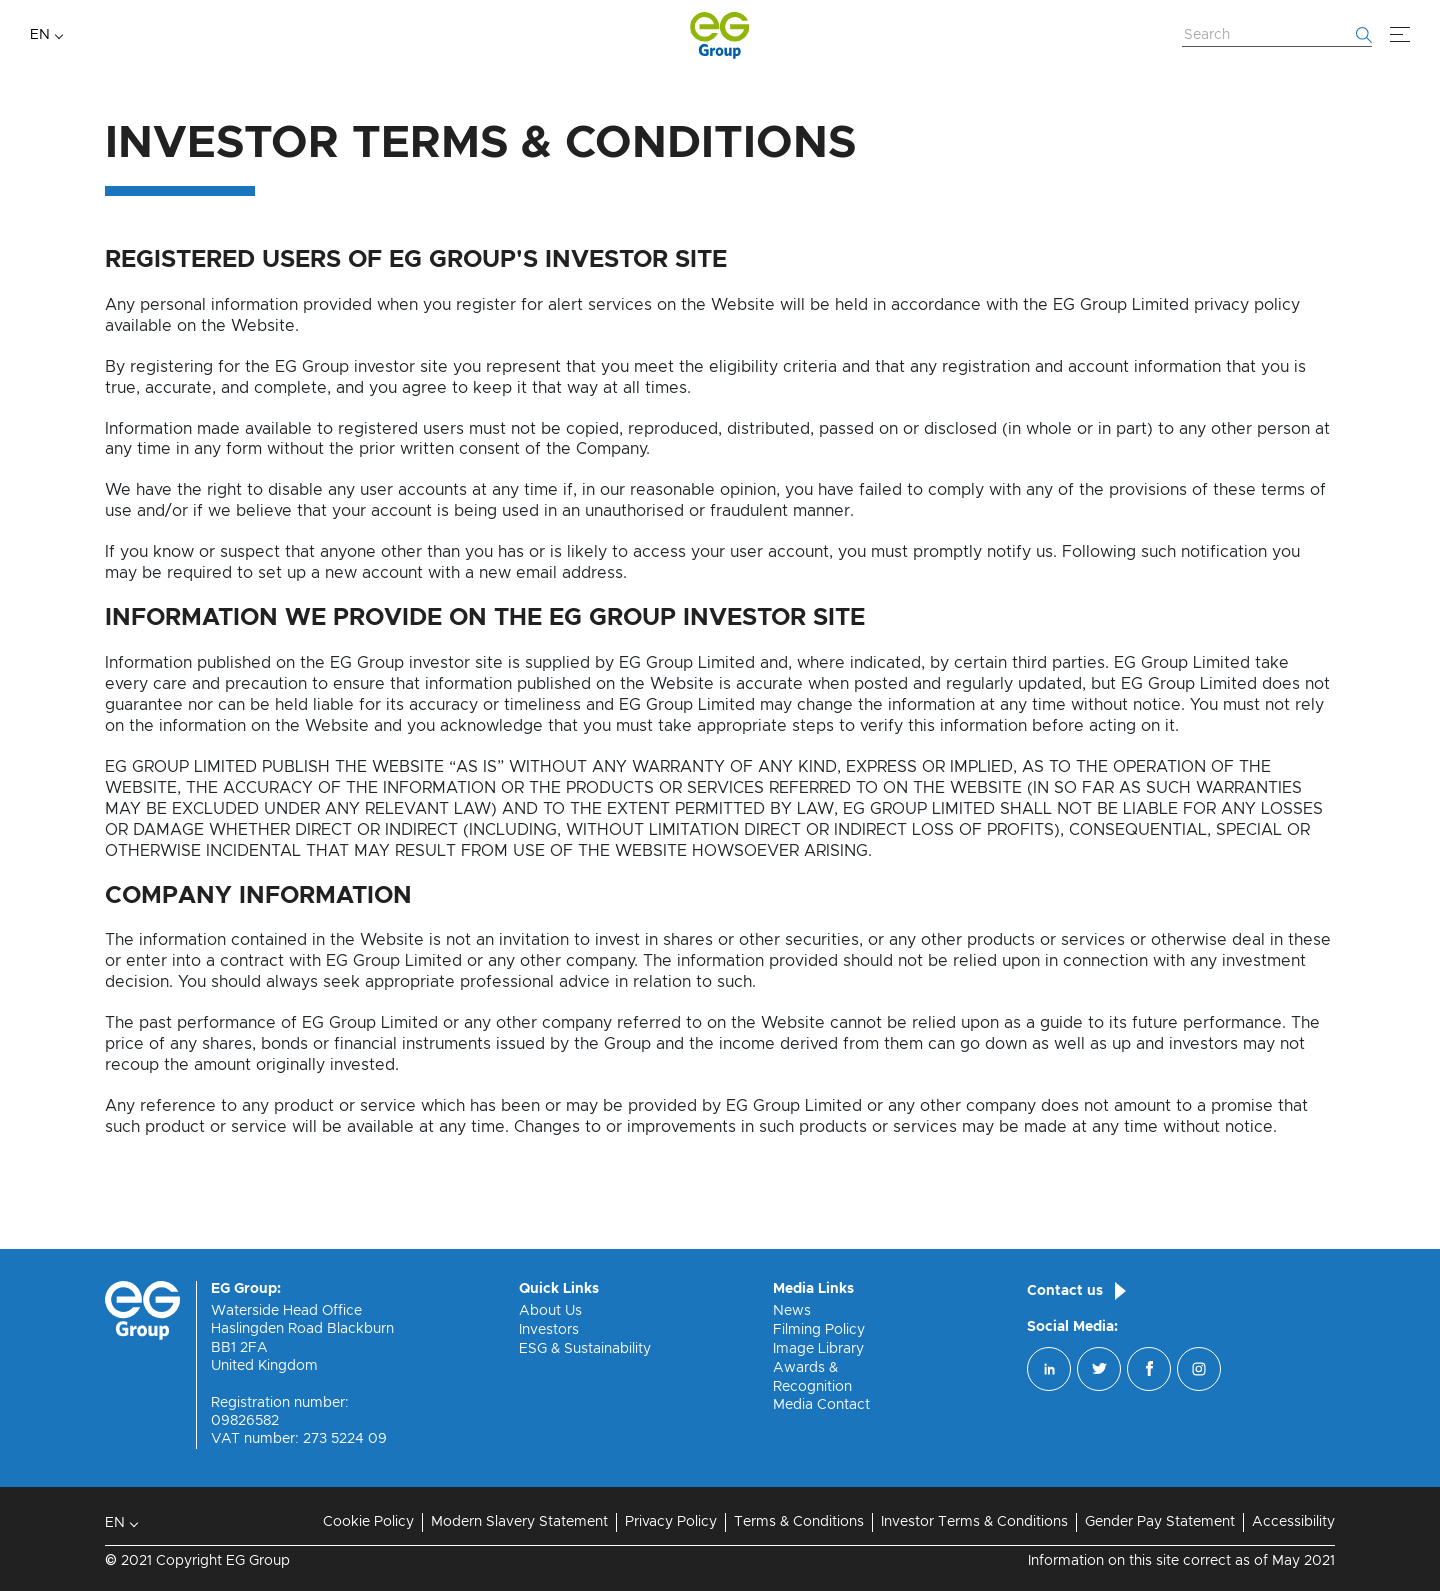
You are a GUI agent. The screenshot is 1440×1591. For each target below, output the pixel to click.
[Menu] (1400, 35)
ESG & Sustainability (585, 1349)
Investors (549, 1330)
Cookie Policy (368, 1522)
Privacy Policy (671, 1522)
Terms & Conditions (799, 1522)
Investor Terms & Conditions (974, 1522)
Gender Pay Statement (1160, 1522)
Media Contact (821, 1405)
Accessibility (1293, 1522)
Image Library (818, 1349)
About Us (550, 1311)
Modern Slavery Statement (519, 1522)
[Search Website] (1277, 36)
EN (40, 35)
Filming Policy (819, 1330)
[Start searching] (1364, 35)
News (792, 1311)
